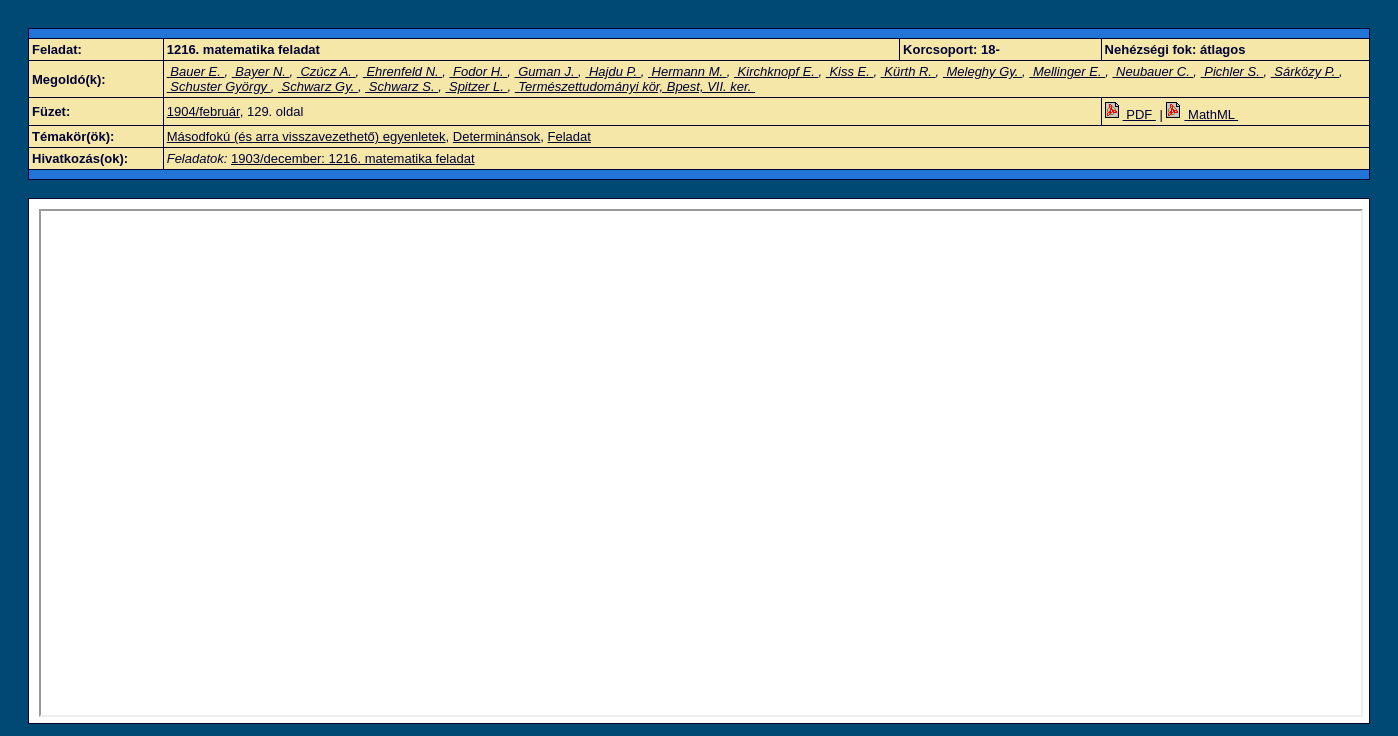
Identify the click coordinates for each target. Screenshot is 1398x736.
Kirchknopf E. (776, 71)
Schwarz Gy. (318, 86)
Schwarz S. (401, 86)
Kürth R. (908, 71)
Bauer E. (196, 71)
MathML (1202, 114)
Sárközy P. (1305, 71)
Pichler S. (1232, 71)
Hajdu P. (612, 71)
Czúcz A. (326, 71)
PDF (1130, 114)
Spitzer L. (476, 86)
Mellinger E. (1067, 71)
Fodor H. (479, 71)
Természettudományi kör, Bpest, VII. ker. (635, 86)
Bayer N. (261, 71)
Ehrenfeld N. (403, 71)
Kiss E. (850, 71)
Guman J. (547, 71)
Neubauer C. (1152, 71)
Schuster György (219, 86)
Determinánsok (496, 136)
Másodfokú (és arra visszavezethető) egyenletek (306, 136)
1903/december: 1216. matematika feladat (353, 158)
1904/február (203, 111)
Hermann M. (687, 71)
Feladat (569, 136)
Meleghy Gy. (982, 71)
